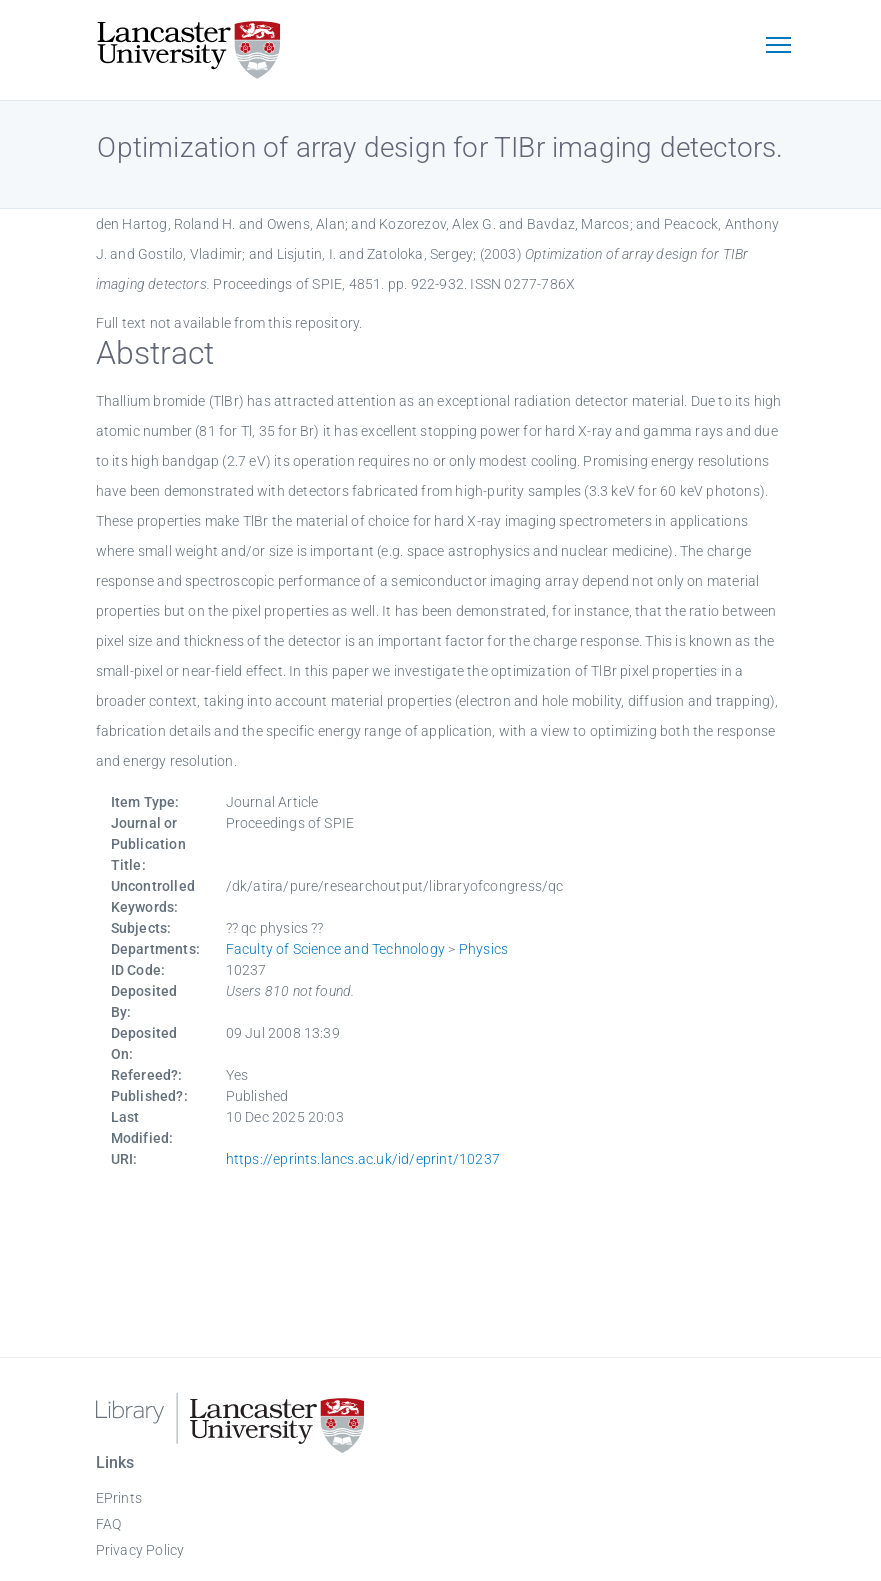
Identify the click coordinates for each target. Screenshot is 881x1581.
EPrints (119, 1498)
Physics (483, 949)
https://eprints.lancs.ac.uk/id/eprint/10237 (363, 1159)
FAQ (109, 1524)
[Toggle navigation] (779, 47)
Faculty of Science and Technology (336, 949)
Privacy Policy (140, 1550)
